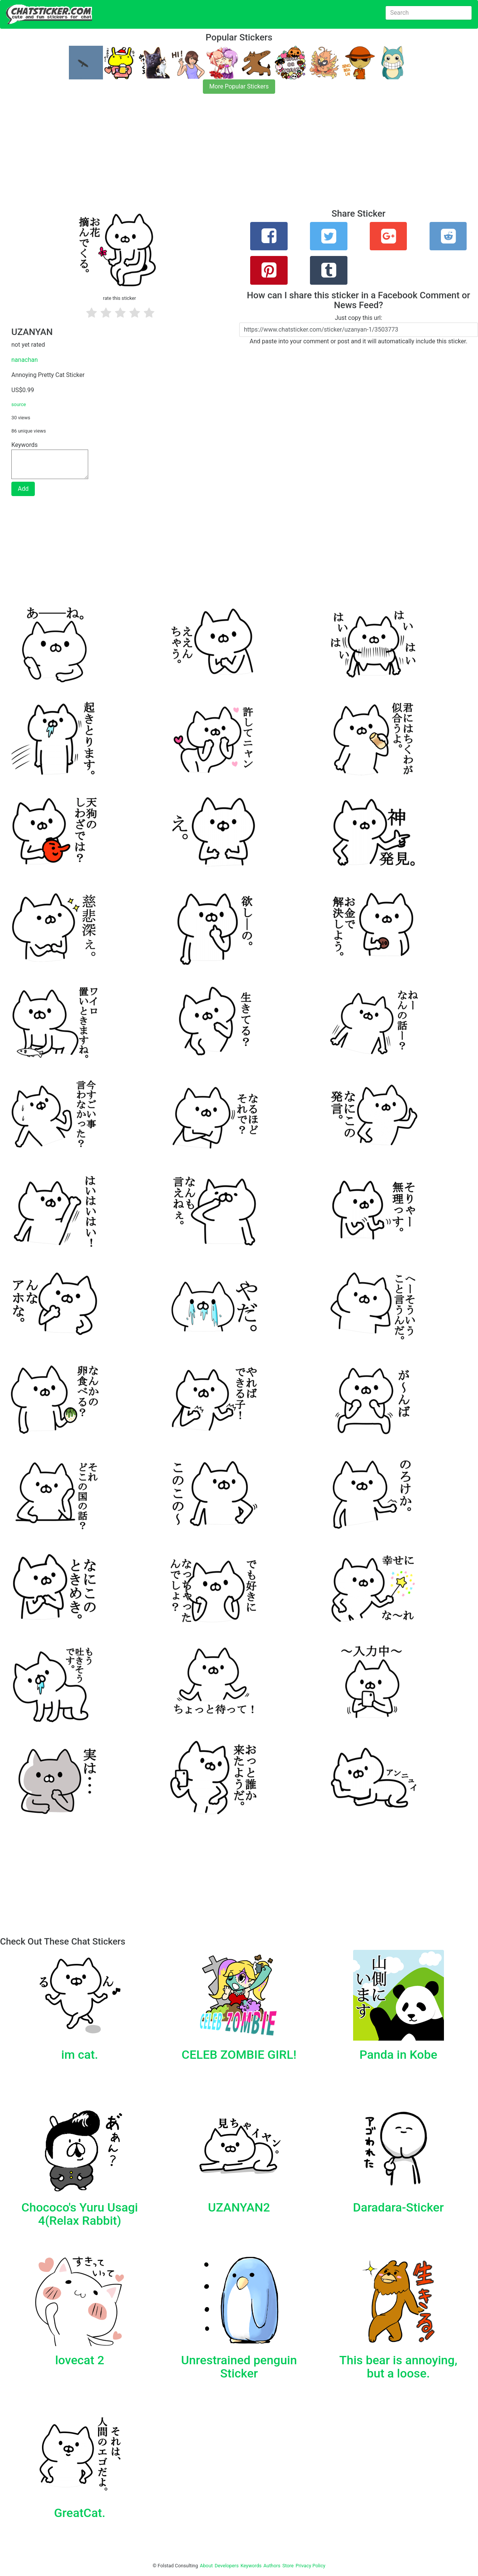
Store (288, 2565)
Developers (226, 2565)
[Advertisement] (227, 156)
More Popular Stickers (239, 86)
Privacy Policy (310, 2565)
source (18, 404)
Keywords (251, 2565)
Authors (271, 2565)
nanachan (24, 359)
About (206, 2565)
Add (23, 488)
